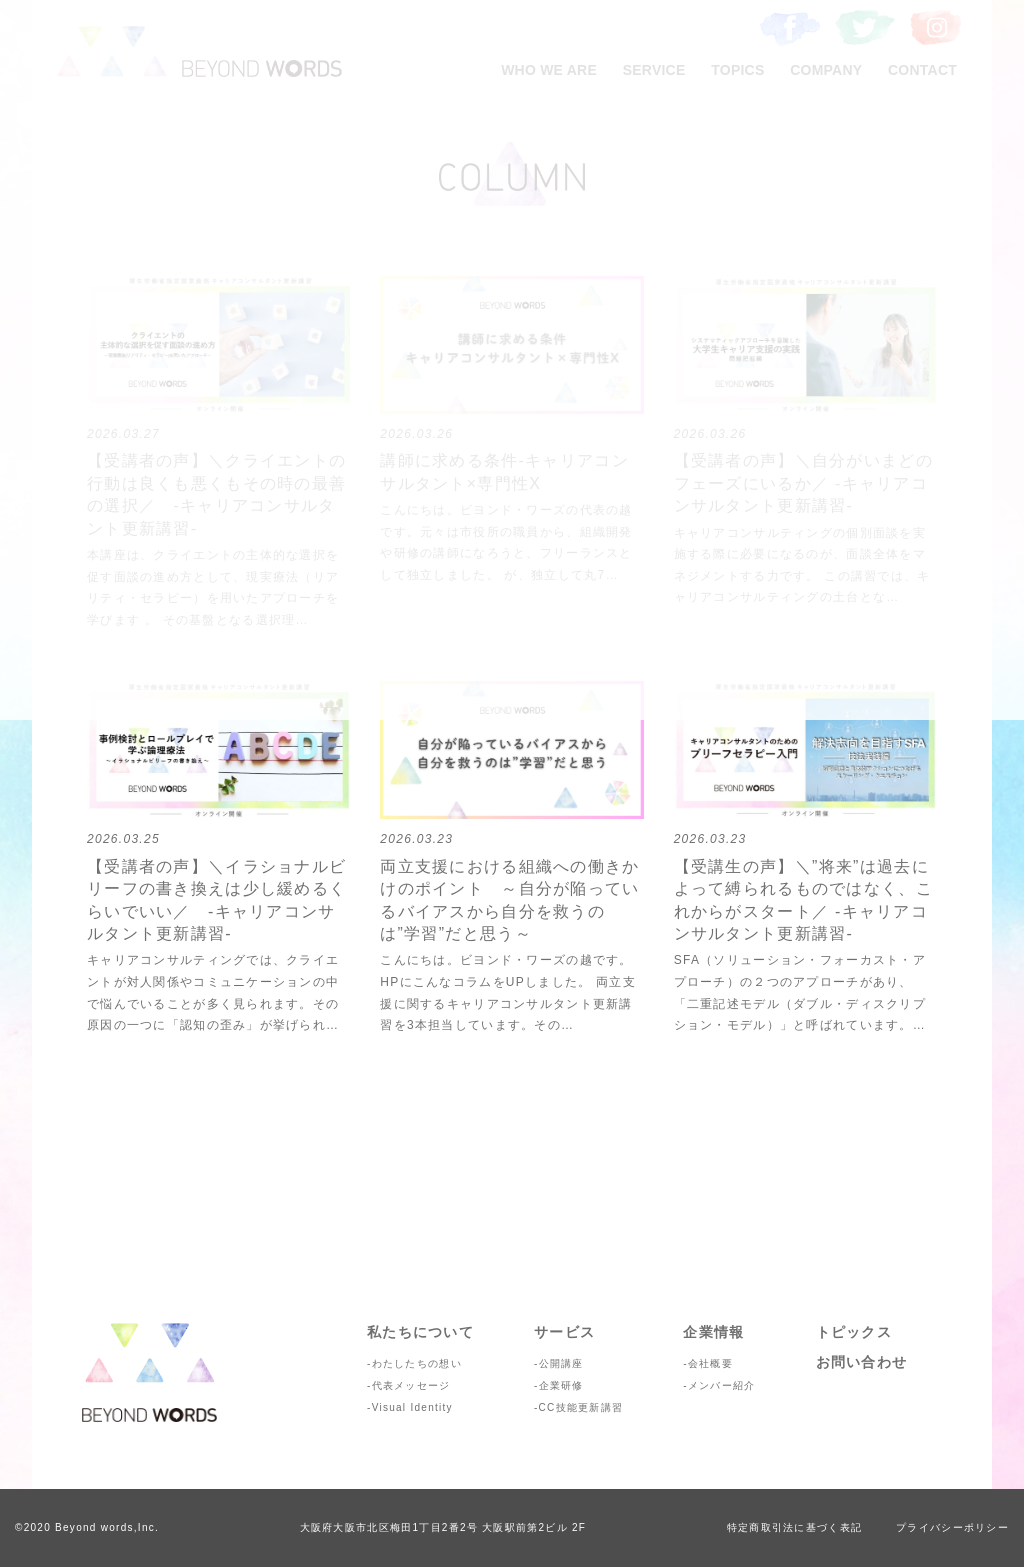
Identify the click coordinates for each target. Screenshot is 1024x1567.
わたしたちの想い (417, 1363)
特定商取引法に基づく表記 (794, 1527)
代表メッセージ (411, 1385)
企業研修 (561, 1385)
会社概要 (710, 1363)
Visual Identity (412, 1407)
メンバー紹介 (722, 1385)
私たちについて (420, 1332)
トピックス (854, 1332)
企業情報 (713, 1332)
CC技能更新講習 (581, 1407)
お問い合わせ (862, 1362)
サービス (564, 1332)
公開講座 (561, 1363)
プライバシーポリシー (952, 1527)
